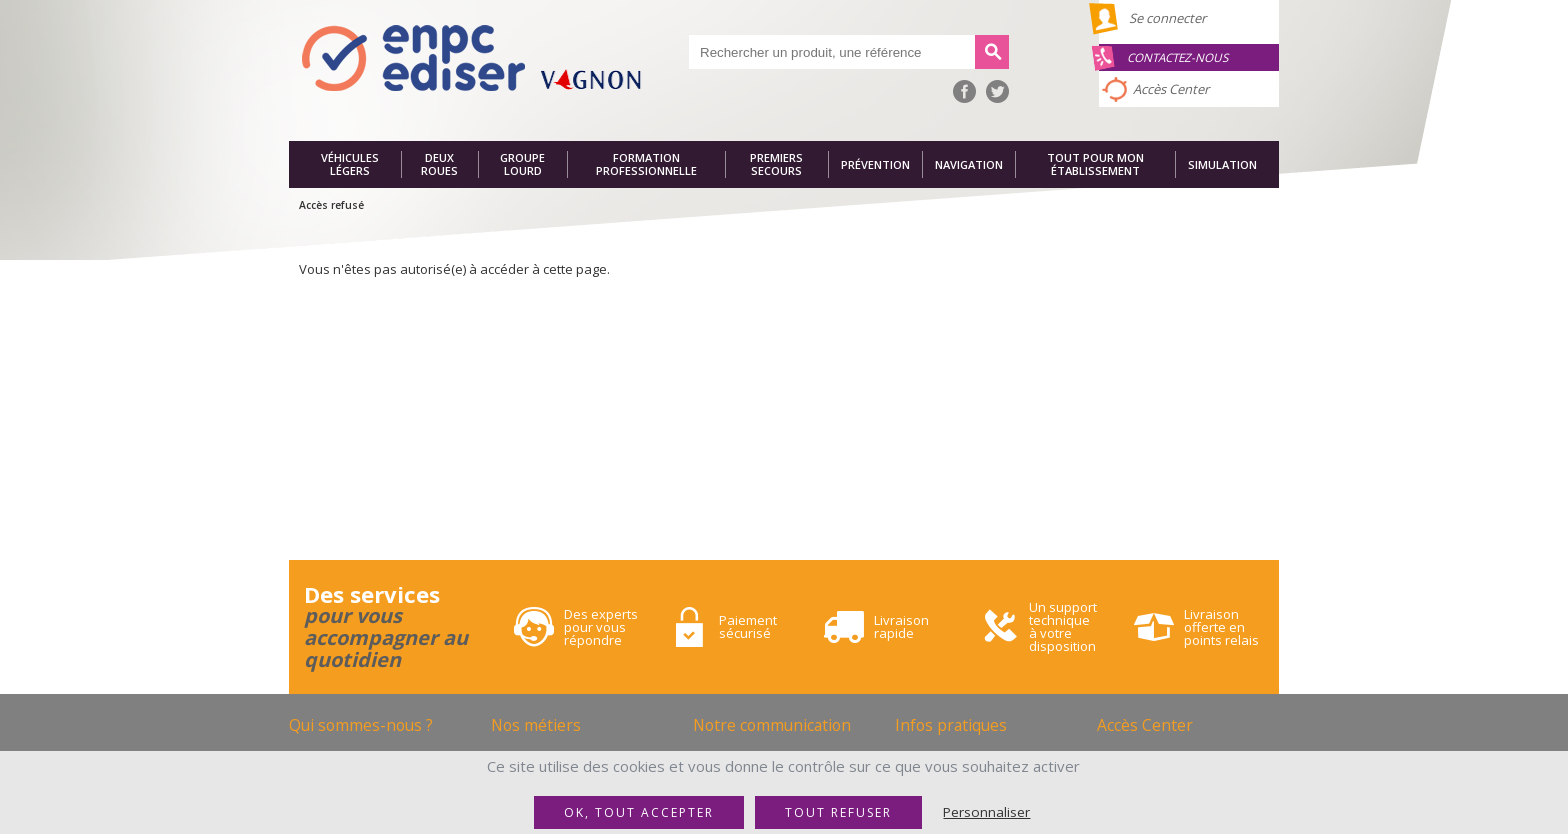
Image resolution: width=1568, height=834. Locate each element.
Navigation (969, 164)
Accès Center (1171, 89)
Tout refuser (838, 812)
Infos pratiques (951, 725)
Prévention (875, 164)
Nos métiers (536, 725)
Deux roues (439, 164)
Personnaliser (986, 812)
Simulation (1222, 164)
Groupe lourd (522, 164)
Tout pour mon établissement (1095, 164)
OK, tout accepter (639, 812)
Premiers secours (776, 164)
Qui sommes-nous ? (361, 725)
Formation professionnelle (646, 164)
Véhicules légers (350, 164)
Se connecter (1167, 18)
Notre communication (772, 725)
